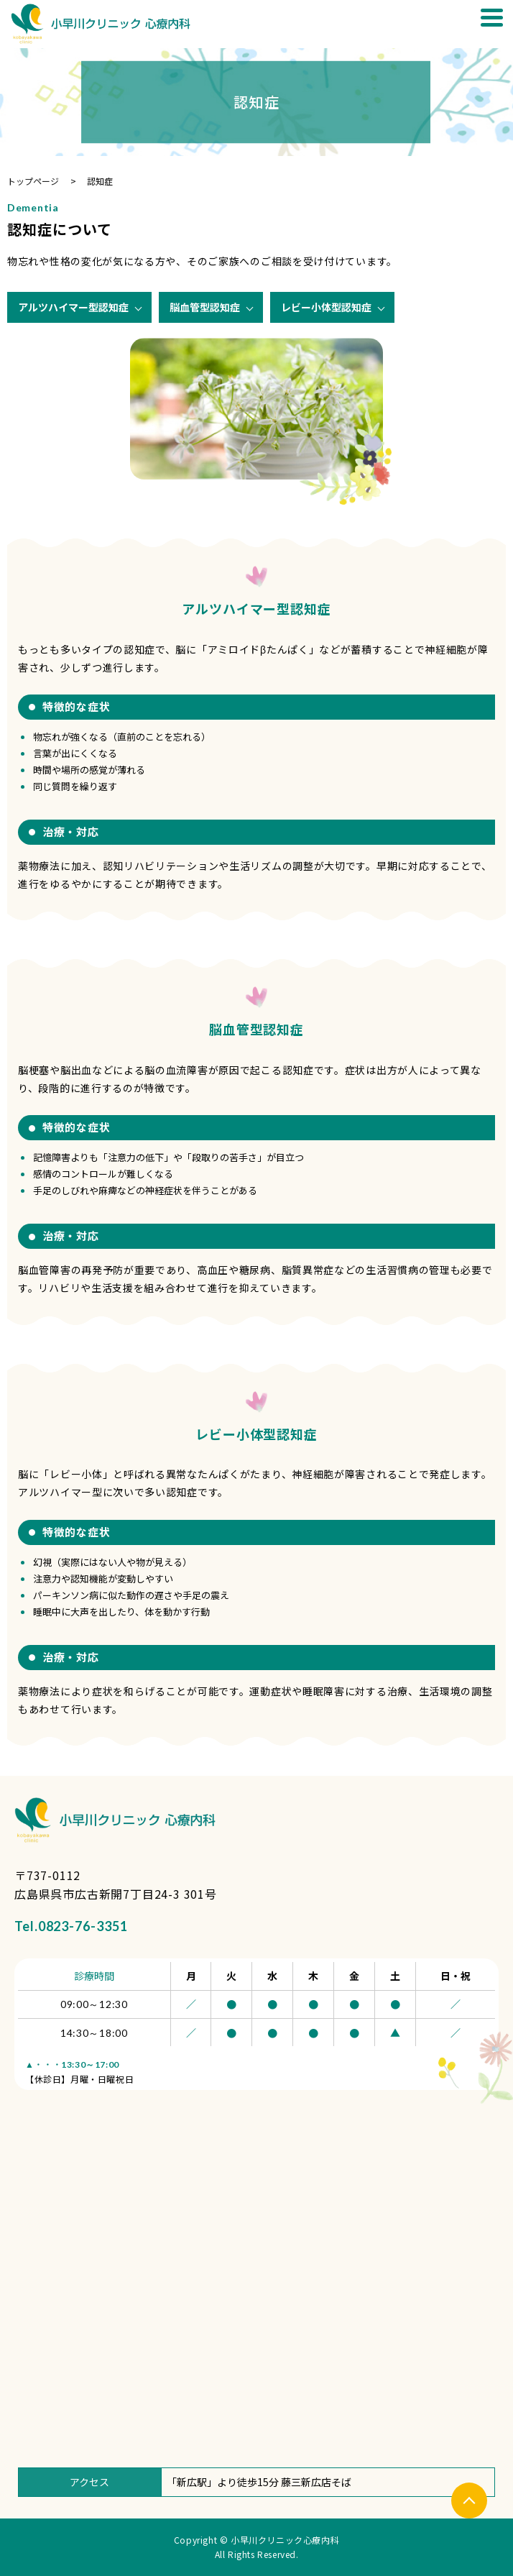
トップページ (33, 181)
